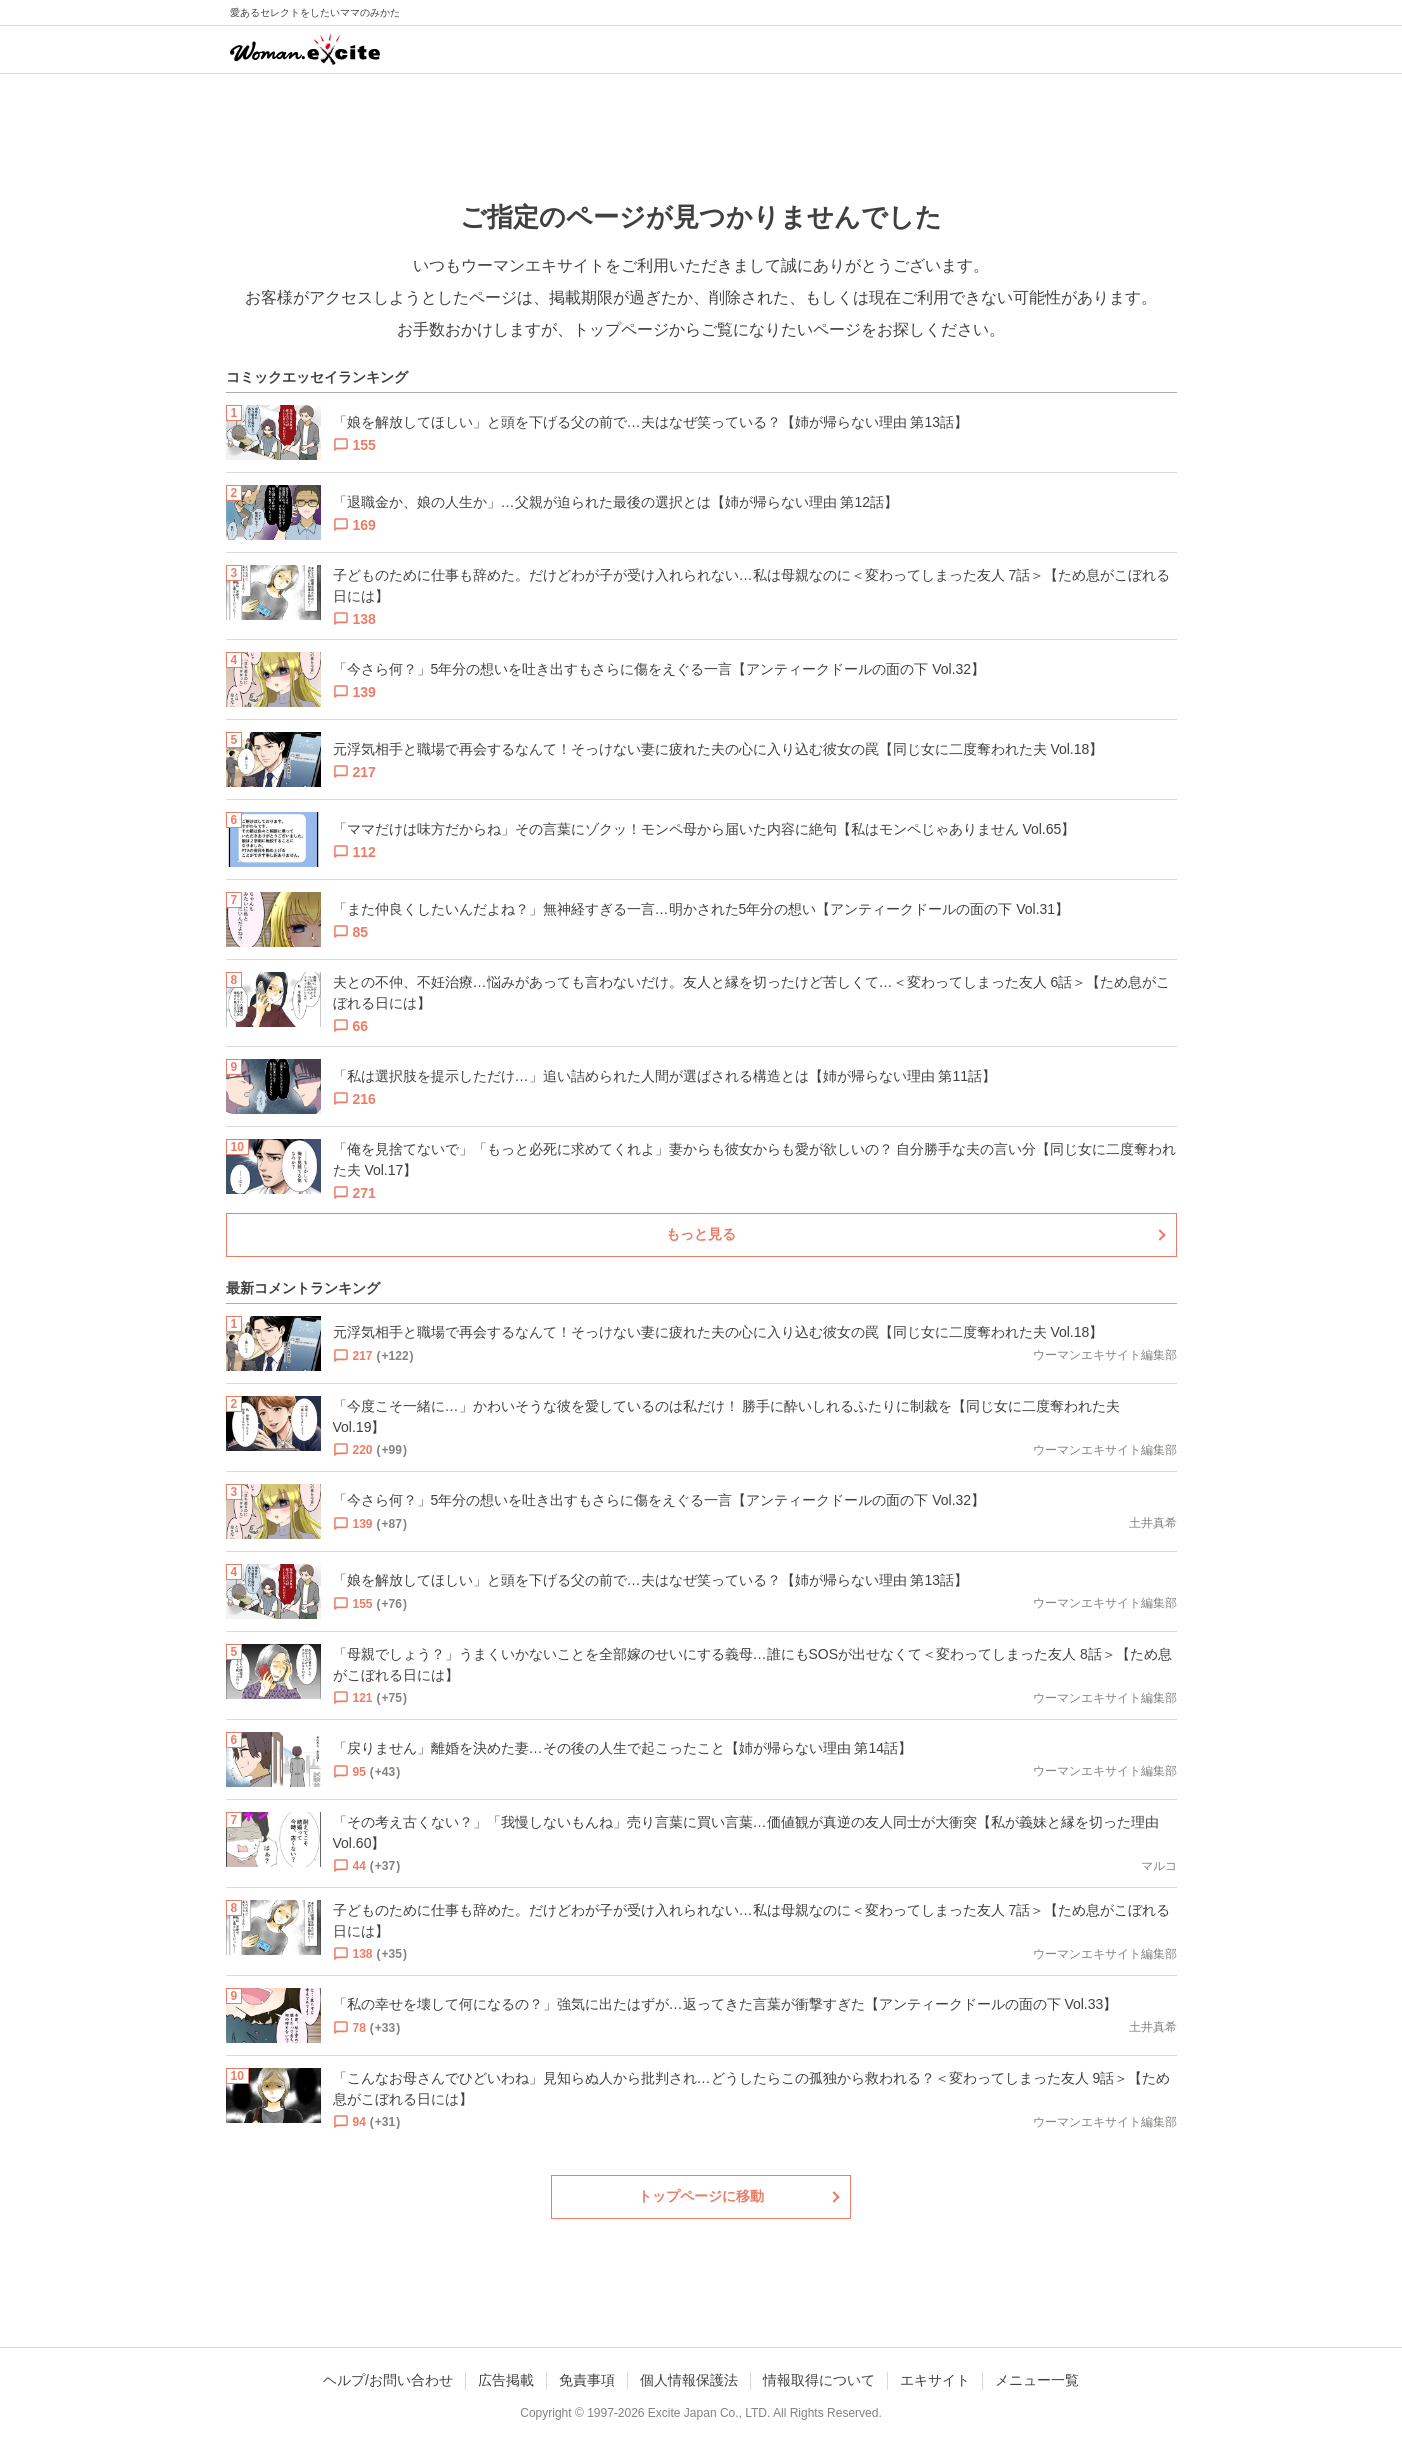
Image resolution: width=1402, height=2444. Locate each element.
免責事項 (587, 2380)
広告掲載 (506, 2380)
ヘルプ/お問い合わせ (388, 2380)
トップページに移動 (701, 2196)
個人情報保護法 (689, 2380)
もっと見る (701, 1234)
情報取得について (819, 2380)
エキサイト (935, 2380)
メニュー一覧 (1037, 2380)
